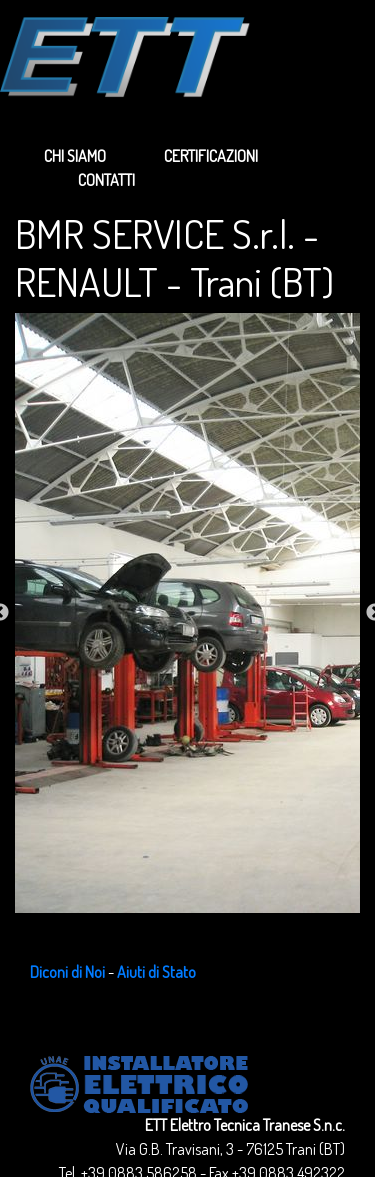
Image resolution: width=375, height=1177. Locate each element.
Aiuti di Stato (156, 972)
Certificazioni (211, 156)
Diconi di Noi (67, 972)
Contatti (106, 180)
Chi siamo (75, 156)
